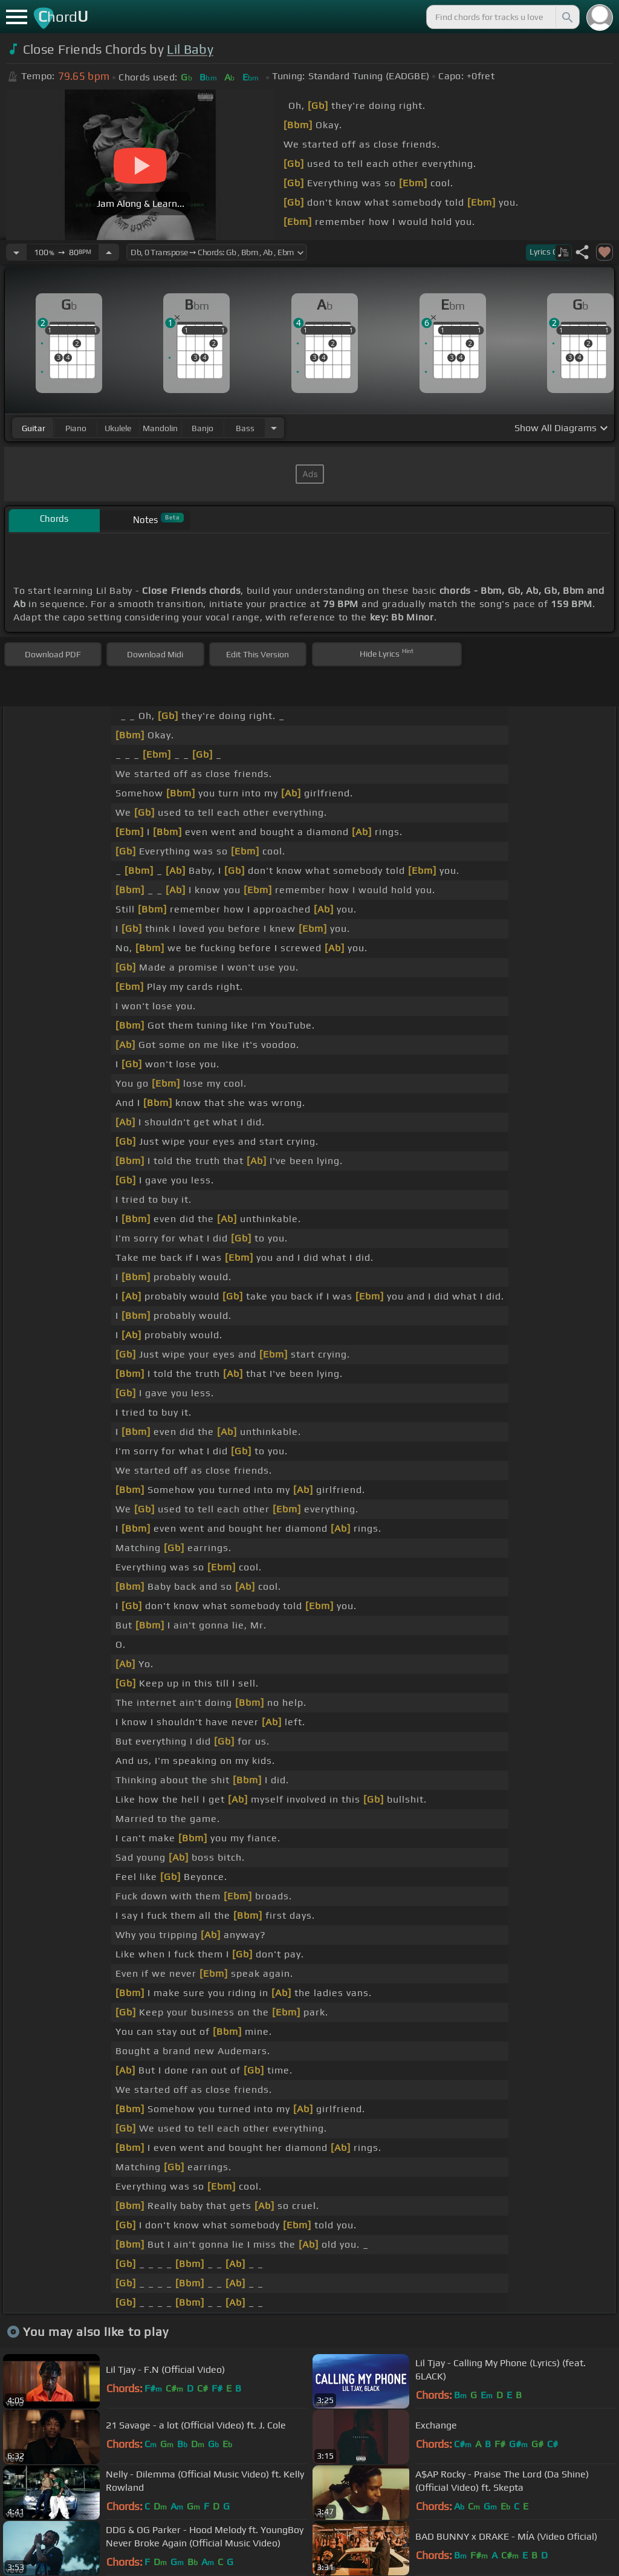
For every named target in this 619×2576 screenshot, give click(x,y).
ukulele (118, 428)
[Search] (566, 17)
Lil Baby (190, 49)
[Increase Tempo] (109, 252)
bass (245, 428)
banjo (202, 428)
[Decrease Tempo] (16, 252)
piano (75, 428)
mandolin (160, 428)
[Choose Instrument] (274, 427)
